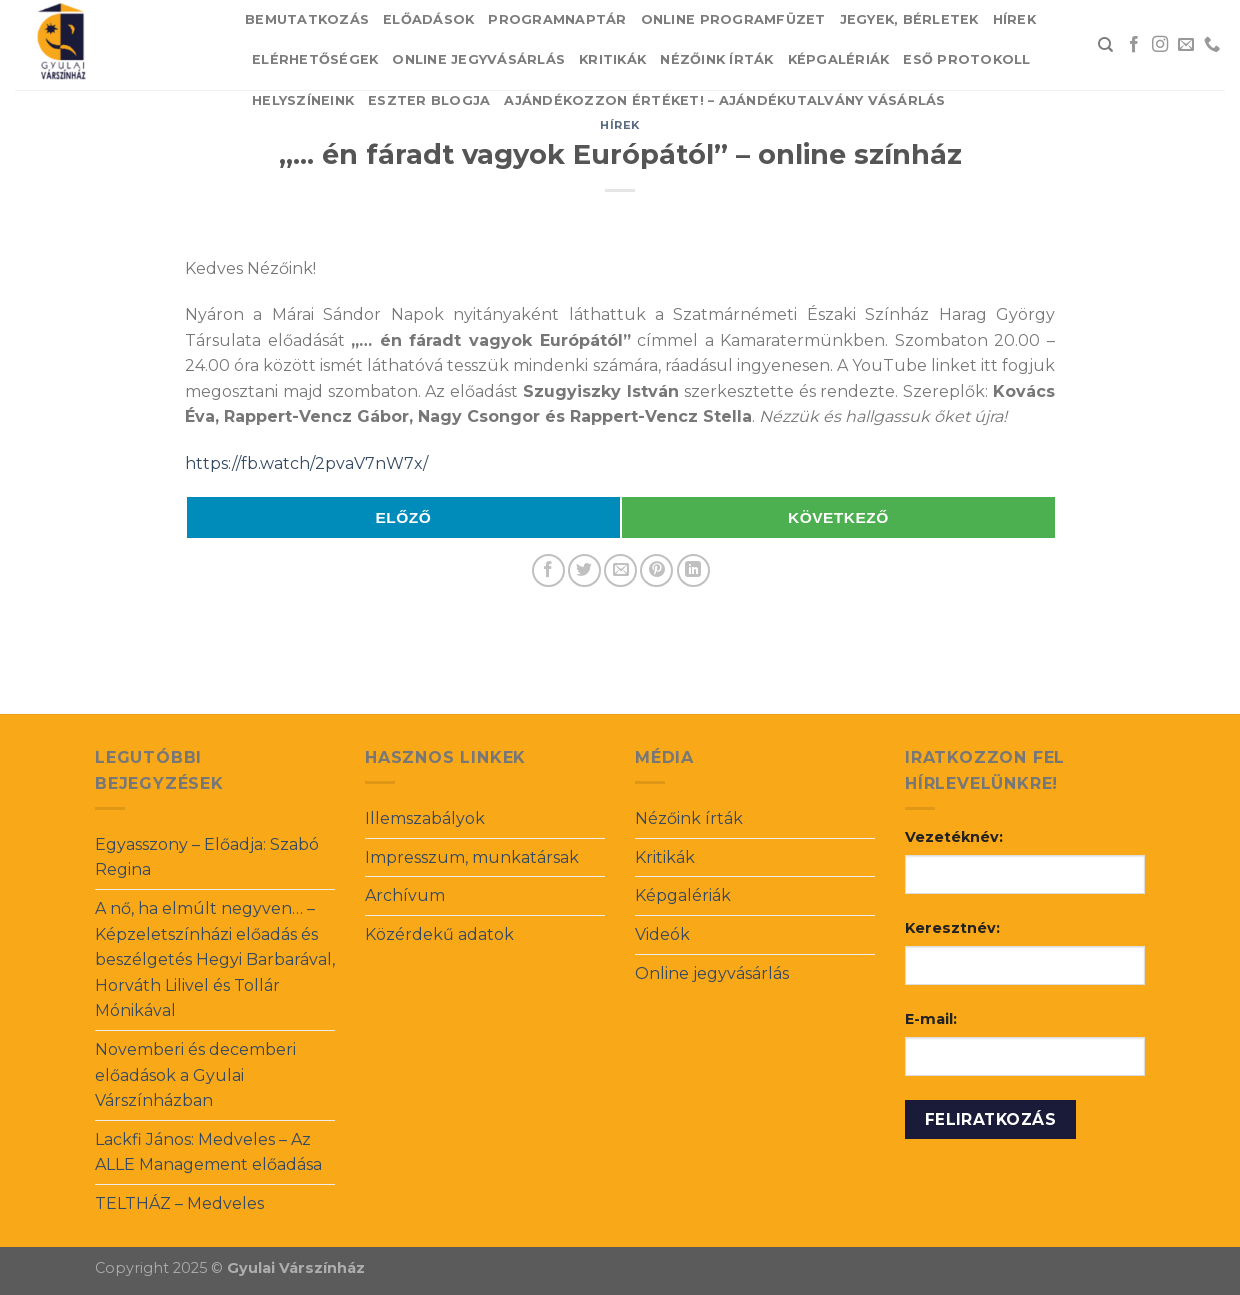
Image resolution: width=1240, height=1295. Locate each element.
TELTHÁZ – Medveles (179, 1203)
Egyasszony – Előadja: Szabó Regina (207, 857)
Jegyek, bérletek (909, 19)
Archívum (405, 895)
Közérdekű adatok (439, 934)
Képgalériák (839, 59)
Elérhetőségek (315, 59)
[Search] (1105, 45)
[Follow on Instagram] (1160, 45)
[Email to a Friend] (620, 570)
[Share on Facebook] (548, 570)
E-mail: (931, 1019)
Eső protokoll (966, 59)
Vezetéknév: (954, 837)
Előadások (428, 19)
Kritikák (612, 59)
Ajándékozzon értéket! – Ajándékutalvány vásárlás (724, 100)
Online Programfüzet (733, 19)
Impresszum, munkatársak (472, 857)
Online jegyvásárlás (478, 59)
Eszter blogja (429, 100)
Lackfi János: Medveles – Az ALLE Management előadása (208, 1152)
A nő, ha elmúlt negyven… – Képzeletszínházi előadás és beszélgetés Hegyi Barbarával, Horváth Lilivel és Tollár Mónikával (215, 959)
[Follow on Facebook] (1134, 45)
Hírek (1014, 19)
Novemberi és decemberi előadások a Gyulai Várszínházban (195, 1075)
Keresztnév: (952, 928)
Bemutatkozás (307, 19)
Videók (662, 934)
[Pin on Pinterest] (656, 570)
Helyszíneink (303, 100)
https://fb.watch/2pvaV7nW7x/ (306, 463)
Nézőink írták (716, 59)
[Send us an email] (1186, 45)
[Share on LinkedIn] (693, 570)
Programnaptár (557, 19)
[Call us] (1212, 45)
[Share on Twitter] (584, 570)
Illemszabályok (425, 818)
